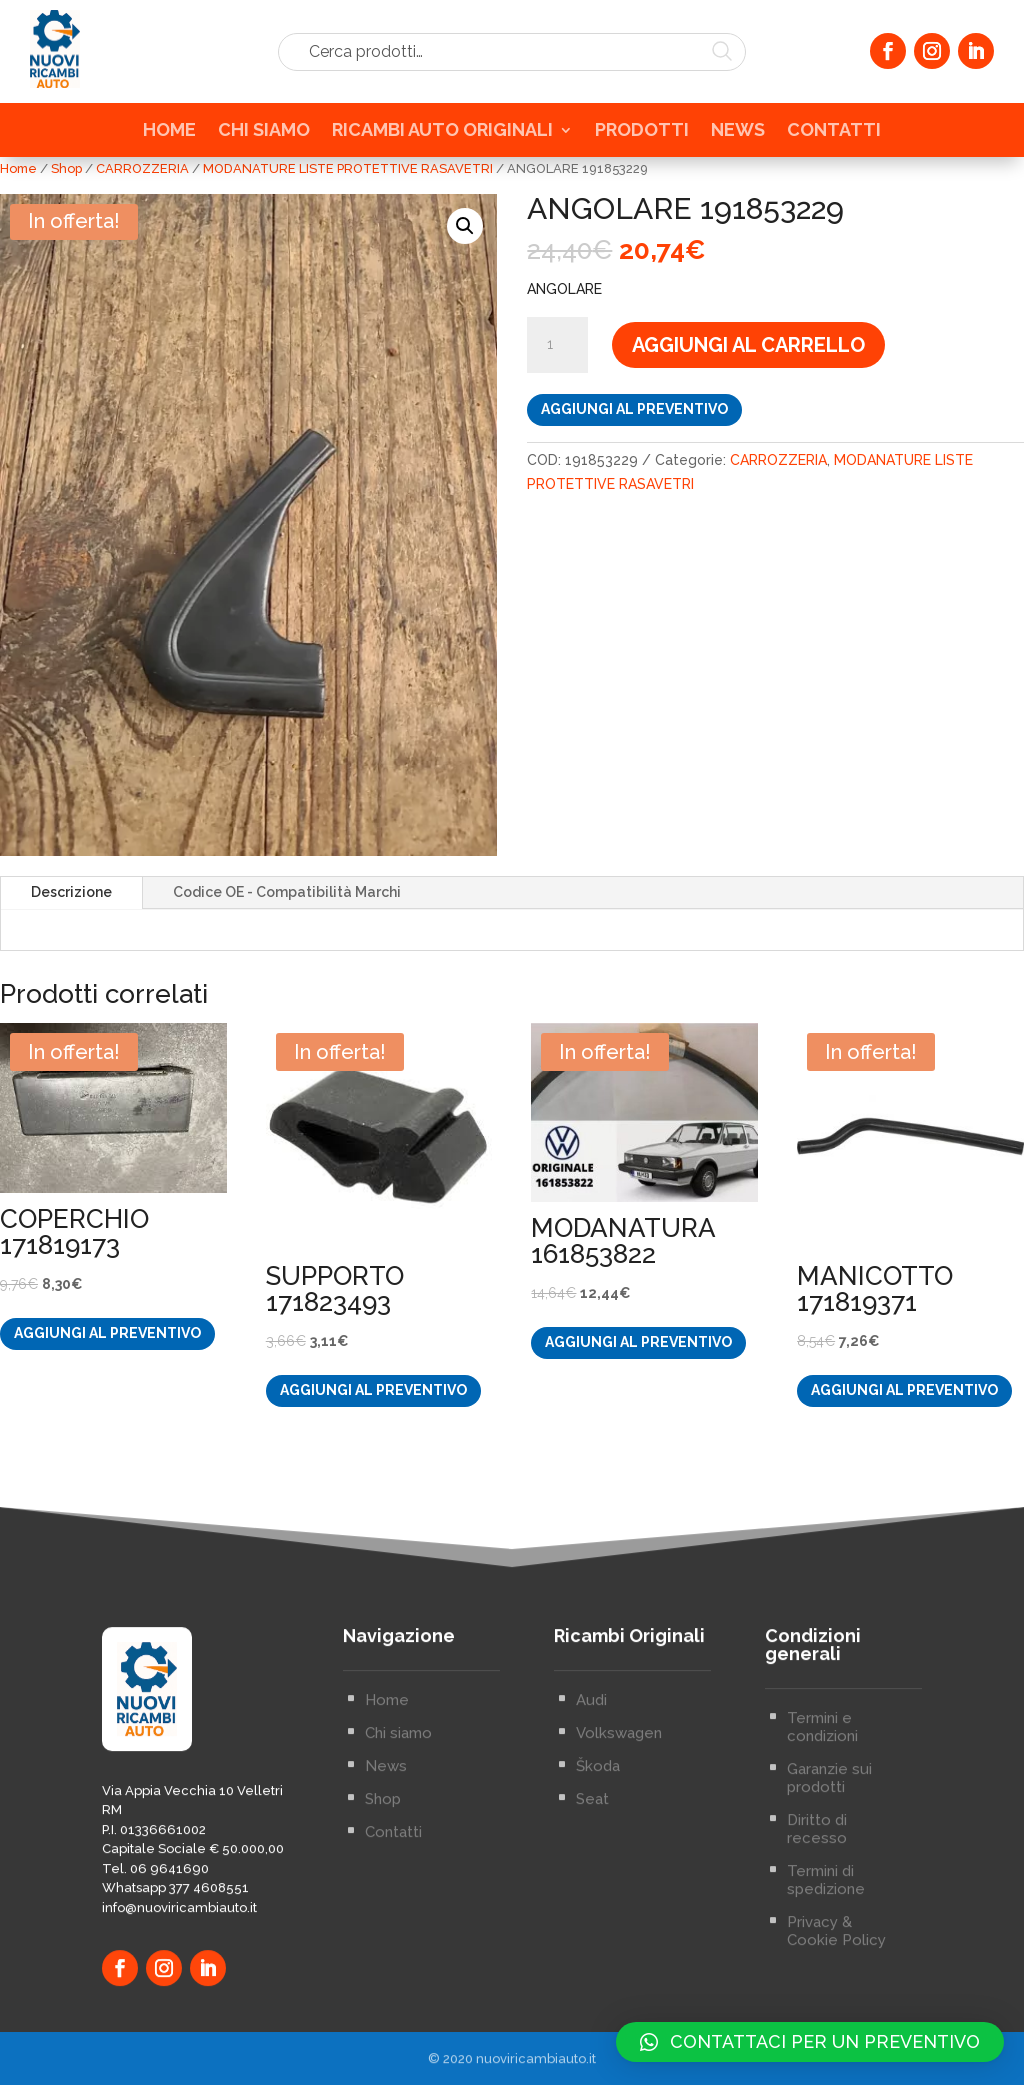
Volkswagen (619, 1881)
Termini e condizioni (822, 1875)
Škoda (598, 1914)
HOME (169, 135)
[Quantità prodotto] (557, 346)
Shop (66, 168)
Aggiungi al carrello (748, 346)
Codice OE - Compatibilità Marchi (287, 893)
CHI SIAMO (264, 135)
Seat (592, 1947)
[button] (465, 226)
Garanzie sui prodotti (829, 1926)
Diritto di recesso (817, 1977)
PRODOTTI (642, 135)
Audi (591, 1848)
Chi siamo (398, 1881)
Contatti (393, 1980)
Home (18, 168)
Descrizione (71, 893)
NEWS (738, 135)
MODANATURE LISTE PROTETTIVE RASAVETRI (348, 168)
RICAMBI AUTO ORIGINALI (442, 135)
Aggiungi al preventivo (634, 410)
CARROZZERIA (142, 168)
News (386, 1914)
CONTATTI (834, 135)
